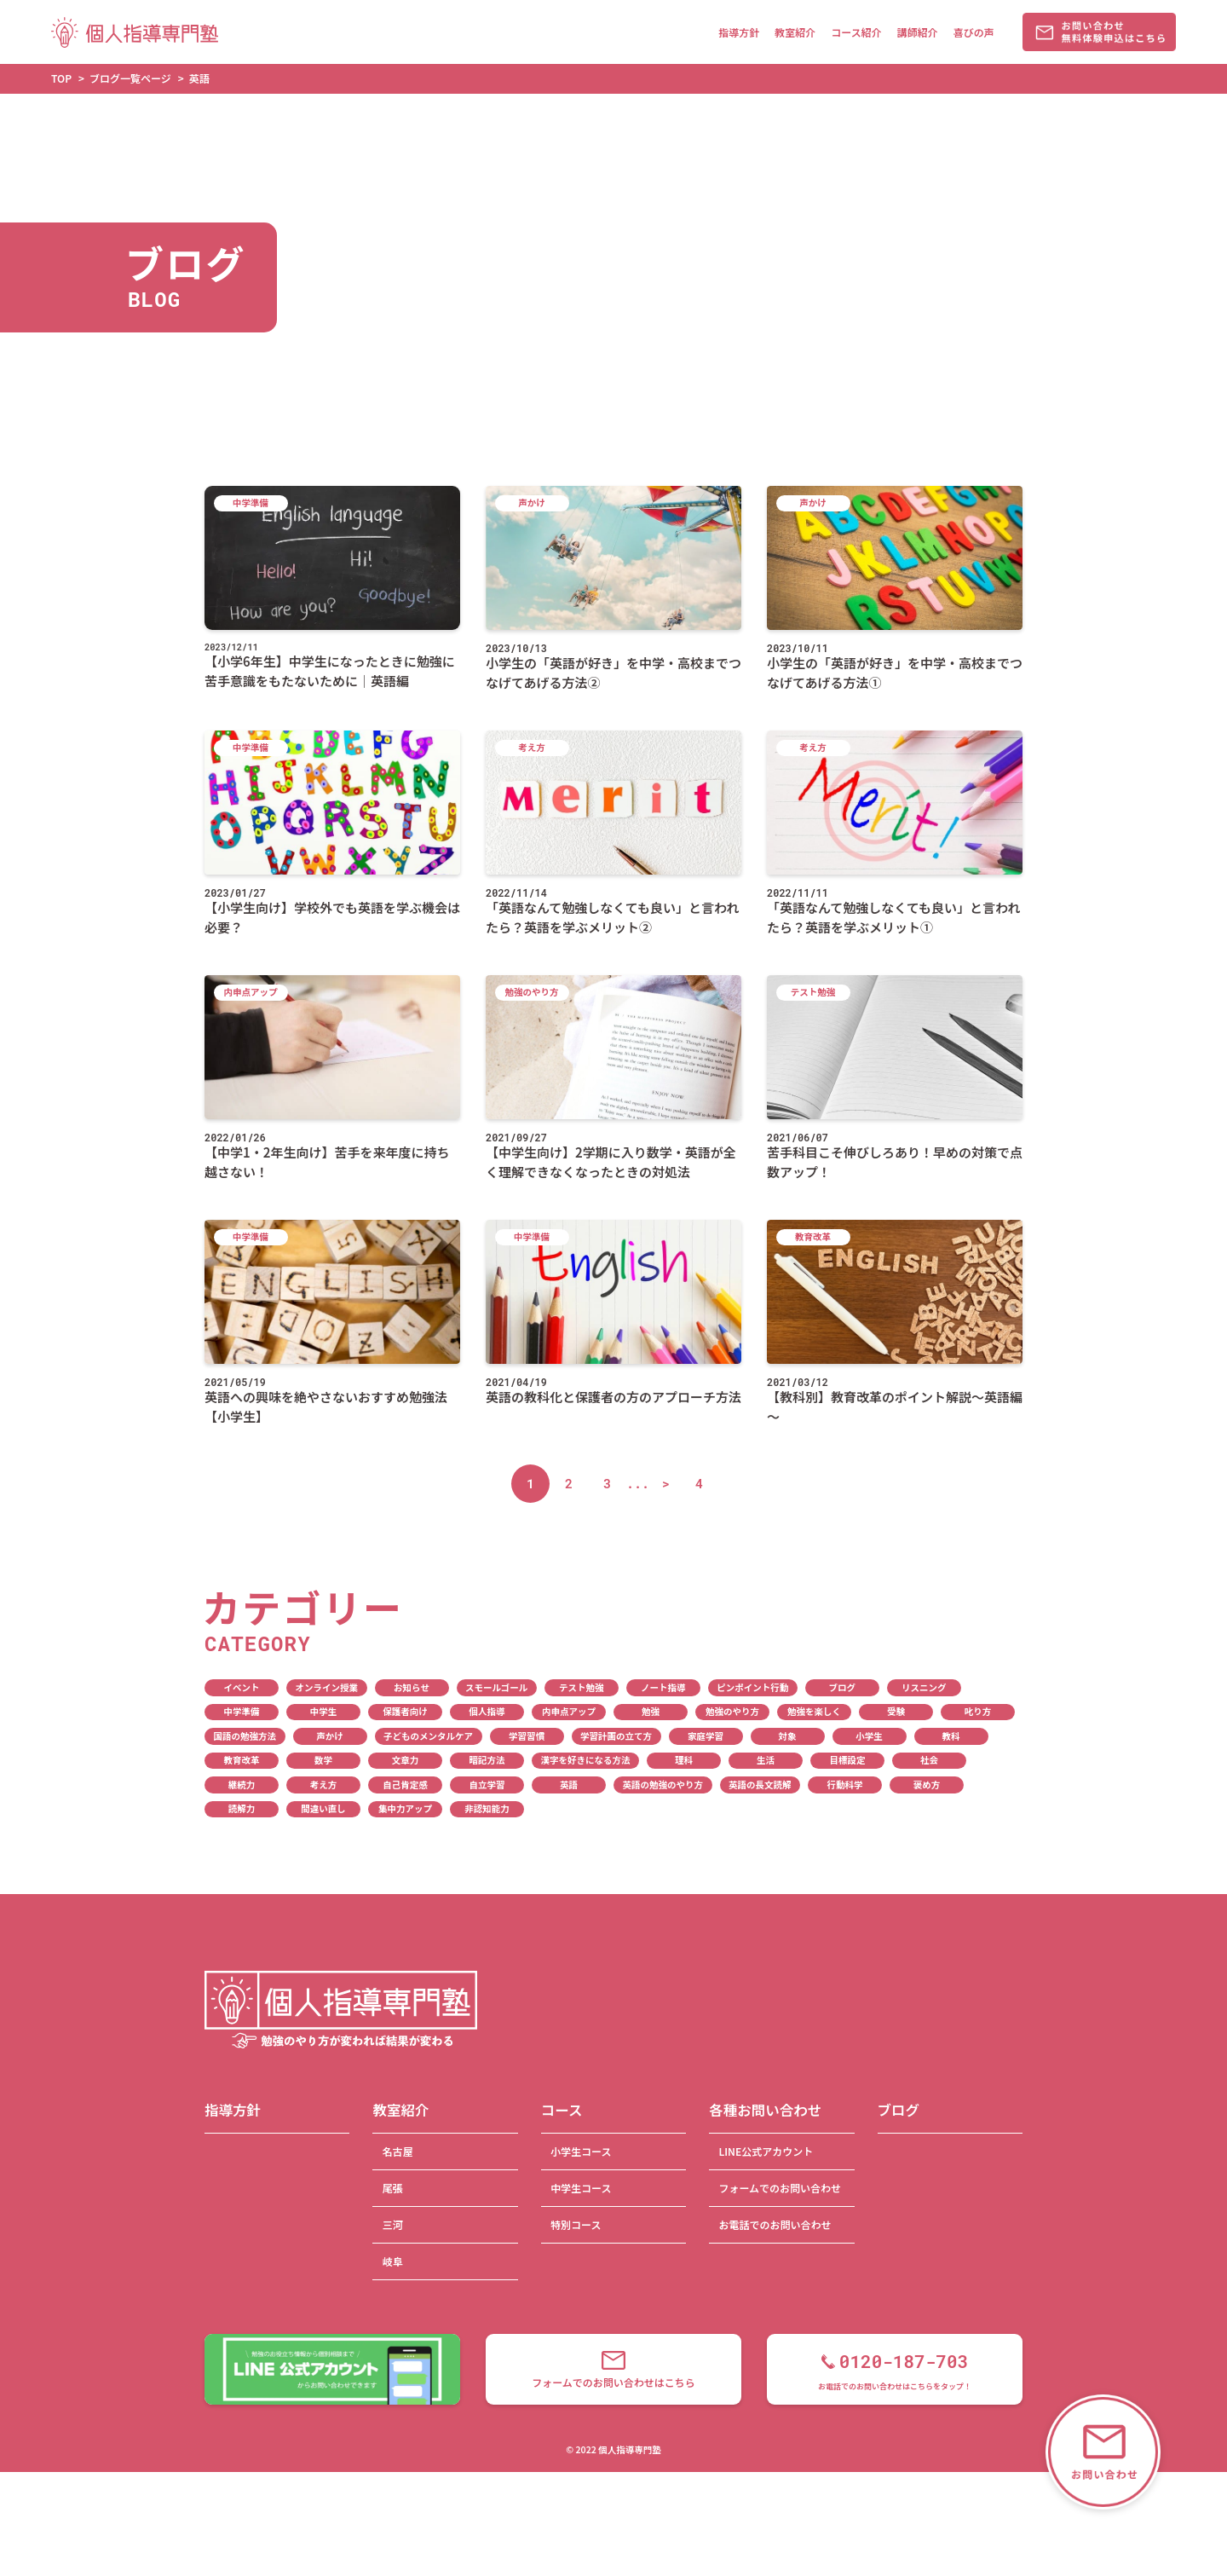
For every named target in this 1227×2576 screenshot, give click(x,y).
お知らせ (411, 1687)
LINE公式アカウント (765, 2151)
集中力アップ (405, 1808)
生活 (766, 1759)
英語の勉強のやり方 (663, 1784)
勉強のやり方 (732, 1711)
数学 (323, 1759)
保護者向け (405, 1711)
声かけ (329, 1736)
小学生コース (580, 2151)
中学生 (323, 1711)
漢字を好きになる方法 (586, 1759)
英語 (569, 1784)
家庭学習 (705, 1736)
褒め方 (927, 1784)
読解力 (242, 1808)
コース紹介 (856, 32)
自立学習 (487, 1784)
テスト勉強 (581, 1687)
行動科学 (845, 1784)
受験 (896, 1711)
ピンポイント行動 (752, 1687)
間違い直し (323, 1808)
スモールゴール (496, 1687)
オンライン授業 (327, 1687)
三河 (393, 2224)
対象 (788, 1736)
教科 (951, 1736)
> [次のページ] (666, 1483)
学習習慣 (526, 1736)
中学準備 (242, 1711)
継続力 (242, 1784)
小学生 (869, 1736)
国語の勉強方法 (245, 1736)
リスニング (924, 1687)
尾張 (393, 2187)
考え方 (323, 1784)
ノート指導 (663, 1687)
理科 (684, 1759)
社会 (929, 1759)
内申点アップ (569, 1711)
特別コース (575, 2224)
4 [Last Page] (699, 1483)
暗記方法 (487, 1759)
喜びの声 (973, 32)
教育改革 (242, 1759)
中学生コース (580, 2187)
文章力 (405, 1759)
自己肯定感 (405, 1784)
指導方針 (738, 32)
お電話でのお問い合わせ (774, 2224)
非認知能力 (487, 1808)
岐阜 (393, 2261)
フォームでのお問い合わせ (779, 2187)
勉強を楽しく (814, 1711)
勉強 (651, 1711)
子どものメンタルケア (428, 1736)
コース (562, 2109)
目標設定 (848, 1759)
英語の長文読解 (760, 1784)
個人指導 (487, 1711)
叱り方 (978, 1711)
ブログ (842, 1687)
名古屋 (398, 2151)
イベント (242, 1687)
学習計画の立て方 (616, 1736)
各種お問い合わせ (765, 2109)
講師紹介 (917, 32)
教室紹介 (795, 32)
